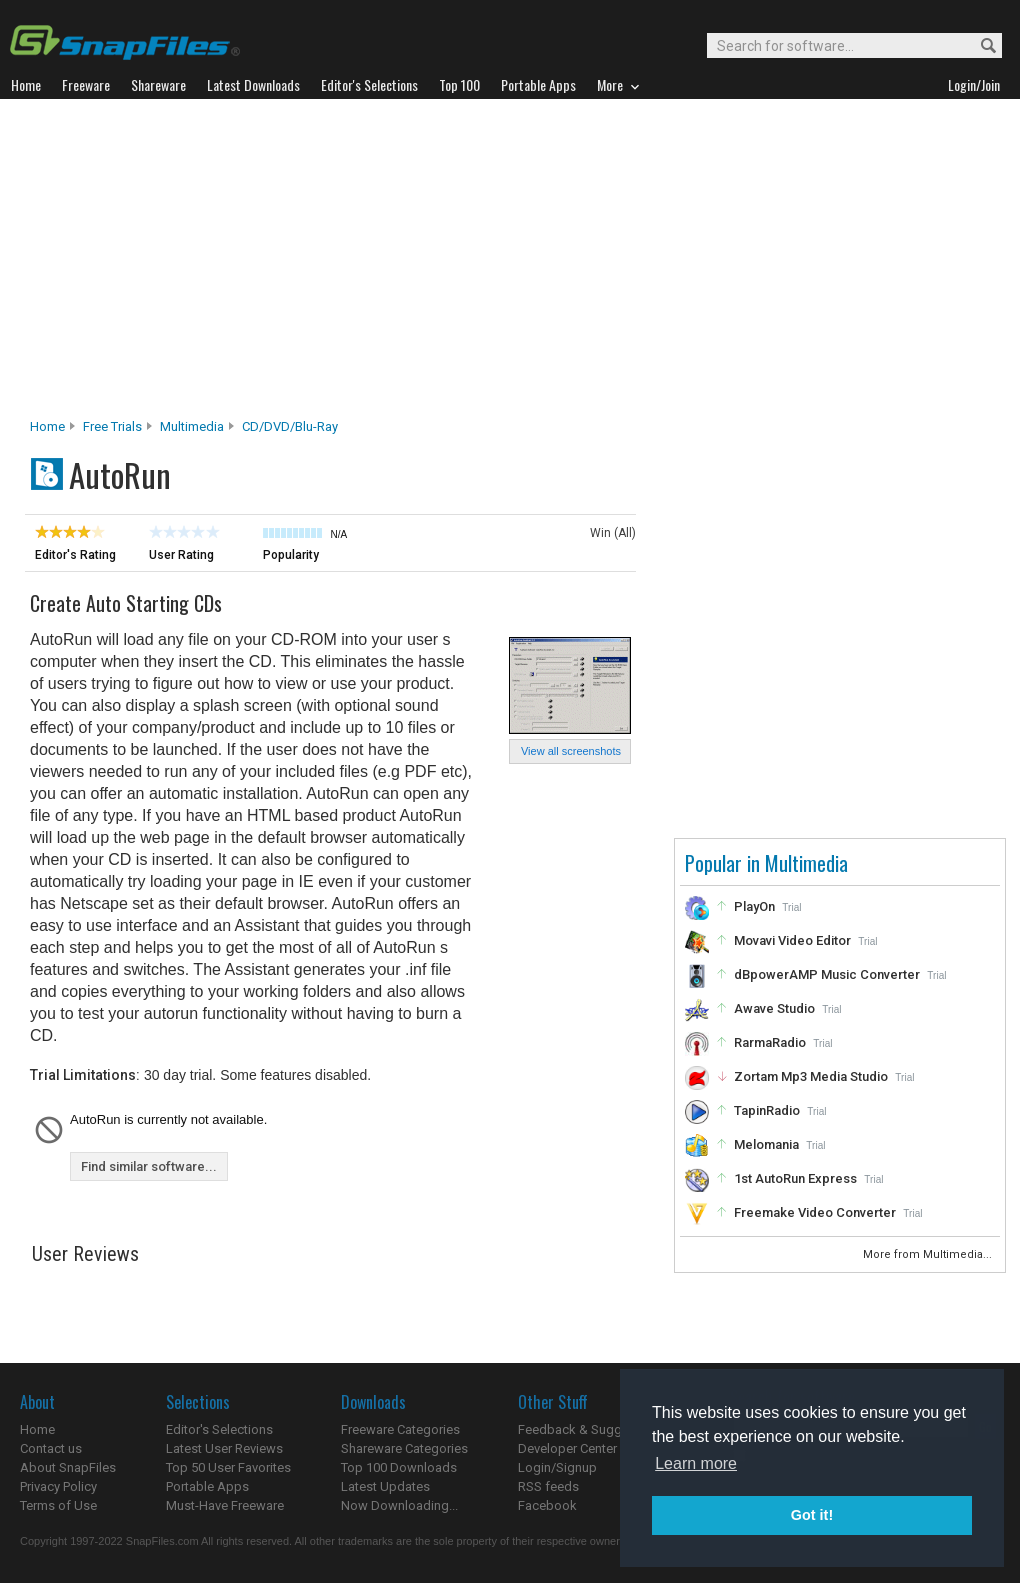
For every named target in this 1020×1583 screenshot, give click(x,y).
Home (47, 426)
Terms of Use (58, 1505)
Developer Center (567, 1448)
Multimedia (192, 426)
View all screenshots (571, 751)
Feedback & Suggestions (591, 1429)
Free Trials (112, 426)
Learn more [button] (696, 1463)
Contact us (51, 1448)
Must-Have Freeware (225, 1505)
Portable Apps (207, 1486)
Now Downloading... (399, 1505)
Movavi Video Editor (792, 940)
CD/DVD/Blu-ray (290, 426)
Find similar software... (149, 1166)
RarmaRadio (770, 1042)
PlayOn (754, 906)
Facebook (547, 1505)
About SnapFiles (68, 1467)
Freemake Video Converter (815, 1212)
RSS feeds (548, 1486)
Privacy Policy (58, 1486)
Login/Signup (557, 1467)
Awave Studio (774, 1008)
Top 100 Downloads (399, 1467)
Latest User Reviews (224, 1448)
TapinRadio (767, 1110)
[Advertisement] (510, 264)
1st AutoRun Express (795, 1178)
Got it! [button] (812, 1515)
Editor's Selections (219, 1429)
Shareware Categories (404, 1448)
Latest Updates (385, 1486)
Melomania (766, 1144)
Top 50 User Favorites (228, 1467)
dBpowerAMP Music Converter (827, 974)
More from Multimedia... (929, 1254)
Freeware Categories (400, 1429)
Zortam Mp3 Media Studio (811, 1076)
